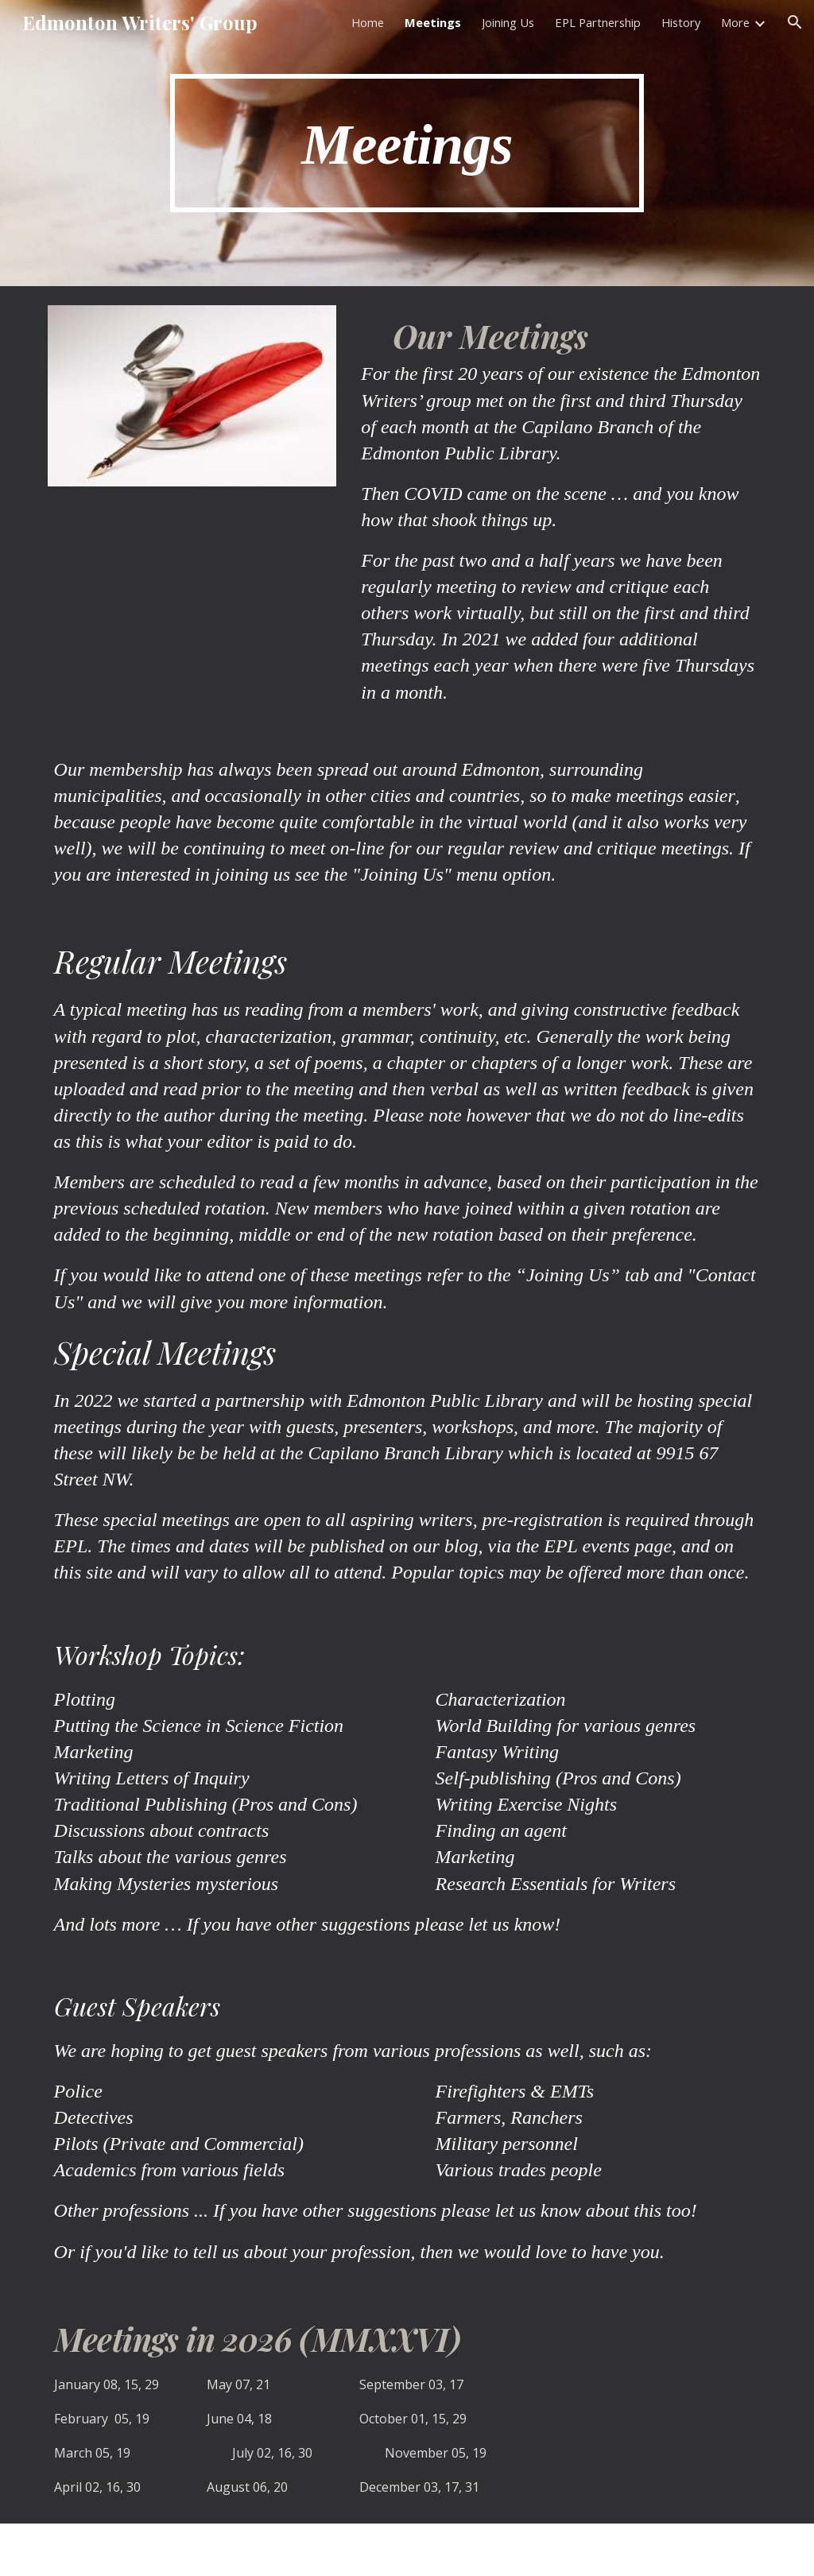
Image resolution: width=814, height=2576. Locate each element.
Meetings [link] (433, 22)
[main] (406, 143)
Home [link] (367, 22)
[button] (795, 22)
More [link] (735, 22)
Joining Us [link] (508, 22)
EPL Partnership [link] (598, 22)
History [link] (680, 22)
